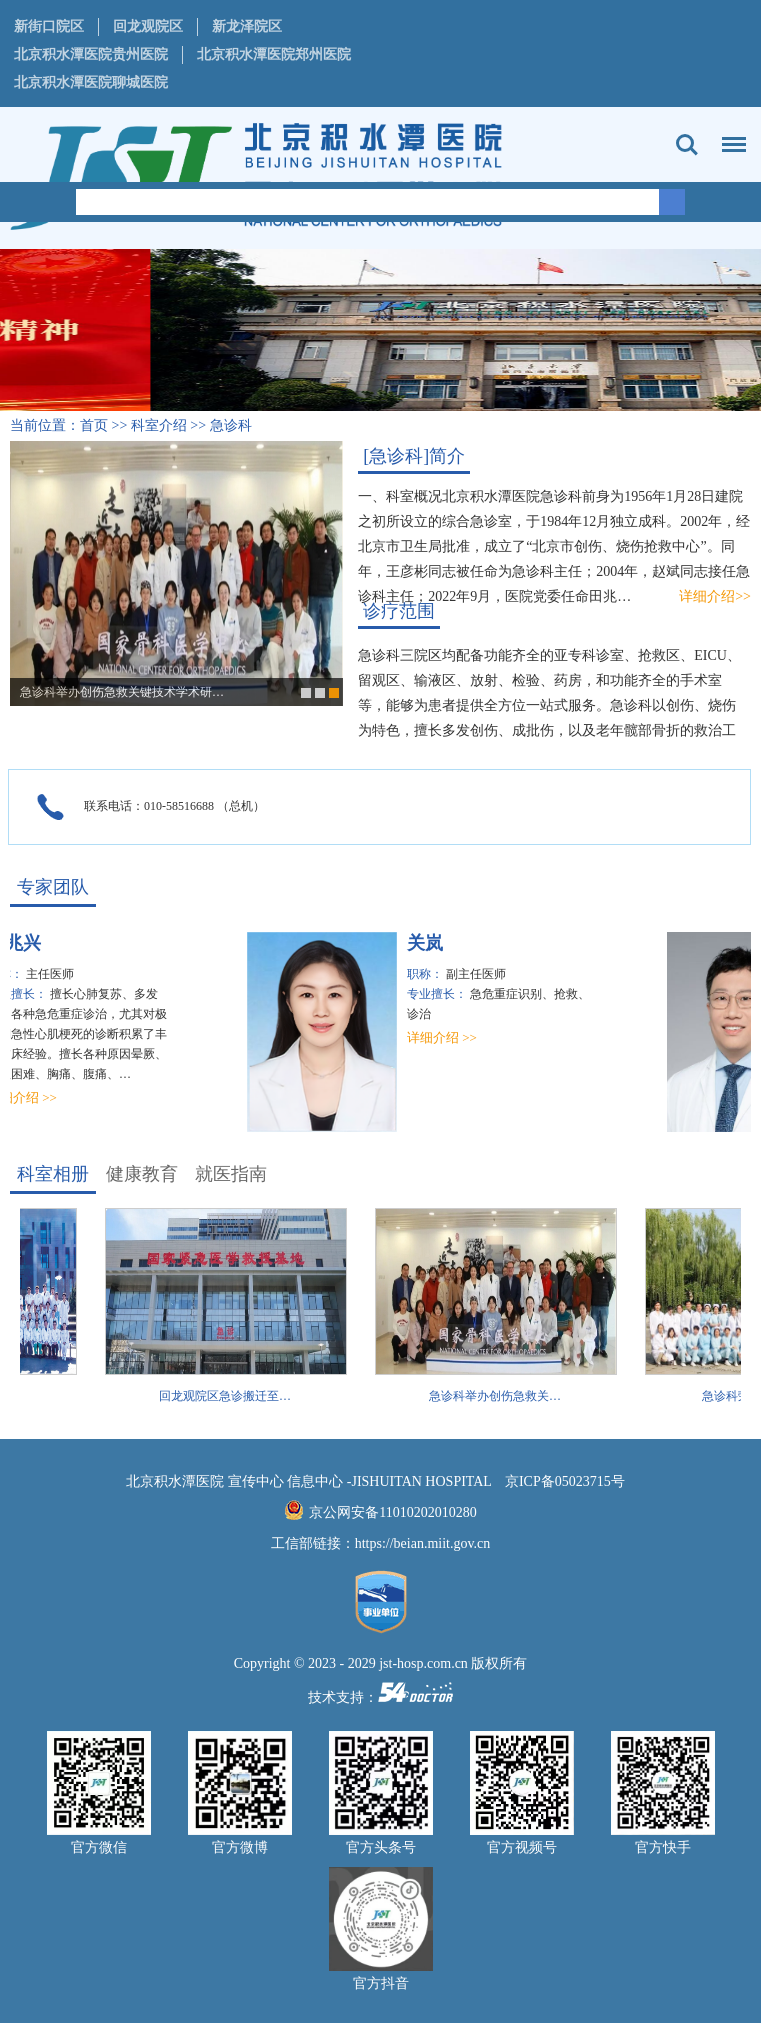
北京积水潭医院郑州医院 (274, 54)
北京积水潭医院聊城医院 (91, 82)
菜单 (729, 135)
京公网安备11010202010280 (392, 1512)
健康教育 (142, 1174)
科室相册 (53, 1174)
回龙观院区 (148, 26)
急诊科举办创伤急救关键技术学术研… (122, 692)
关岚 (430, 943)
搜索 (687, 145)
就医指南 (231, 1174)
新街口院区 (49, 26)
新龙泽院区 (247, 26)
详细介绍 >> (447, 1037)
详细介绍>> (715, 596)
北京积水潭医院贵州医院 (91, 54)
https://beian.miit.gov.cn (423, 1543)
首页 (94, 425)
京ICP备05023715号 (565, 1481)
